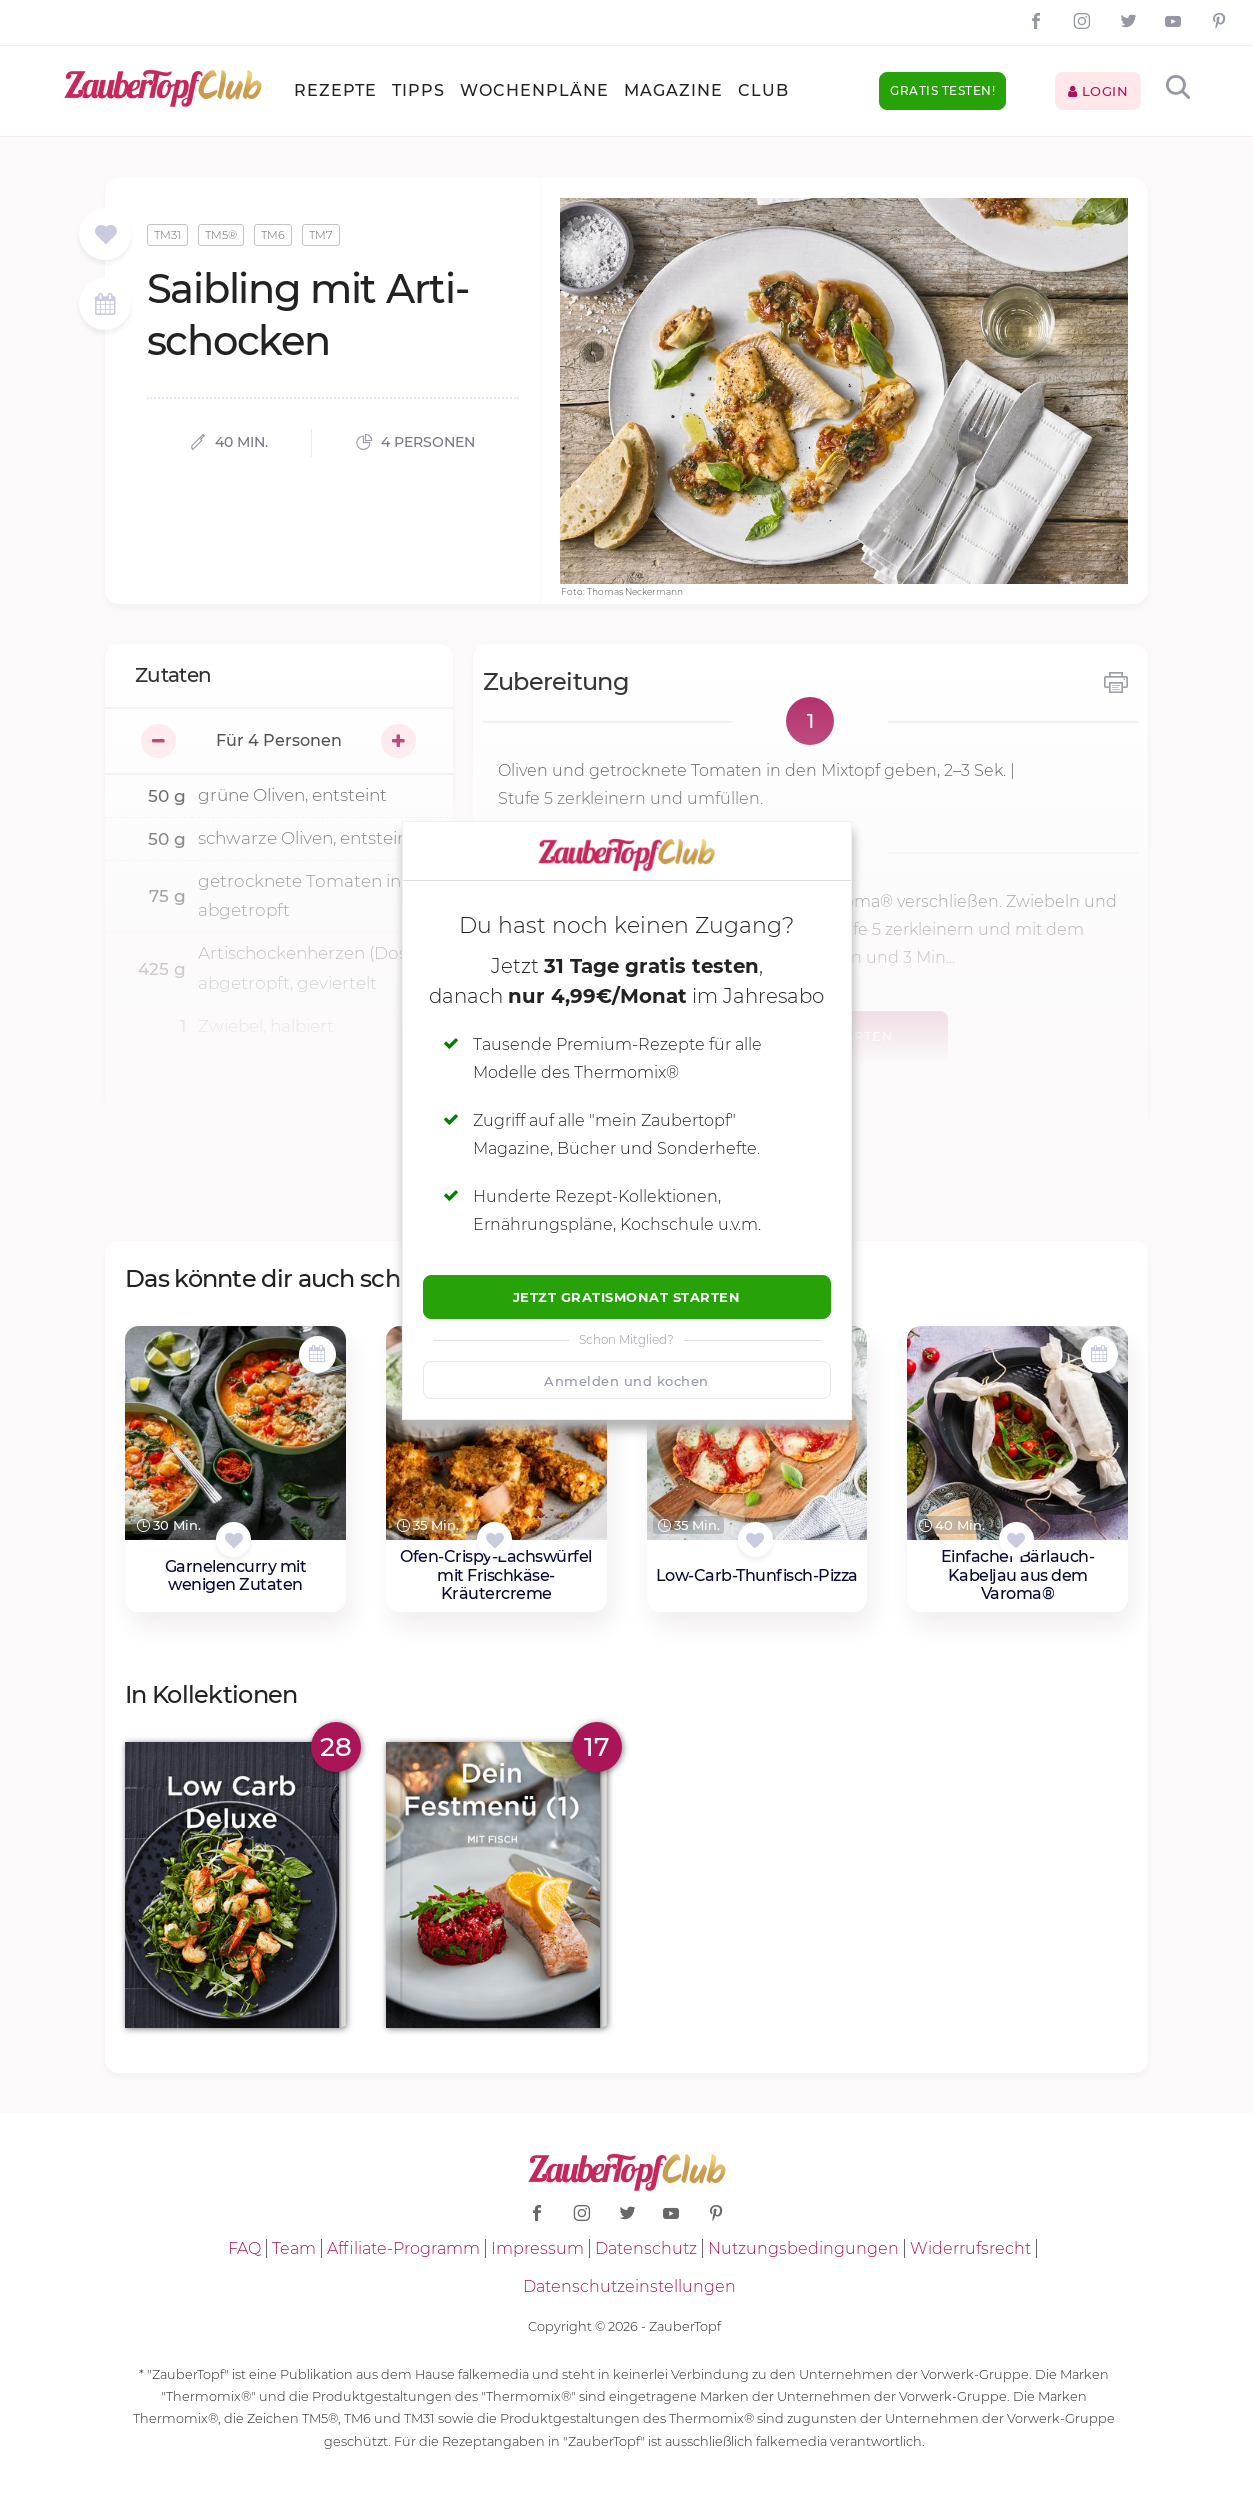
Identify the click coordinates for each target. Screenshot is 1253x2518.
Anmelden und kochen (626, 1381)
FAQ (244, 2248)
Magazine (673, 90)
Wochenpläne (534, 90)
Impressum (537, 2248)
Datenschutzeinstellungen (629, 2286)
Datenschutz (646, 2248)
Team (294, 2248)
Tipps (418, 90)
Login (1098, 91)
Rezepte (335, 90)
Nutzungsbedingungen (803, 2248)
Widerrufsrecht (970, 2248)
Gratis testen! (942, 90)
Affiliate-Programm (403, 2248)
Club (763, 90)
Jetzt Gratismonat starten (627, 1297)
